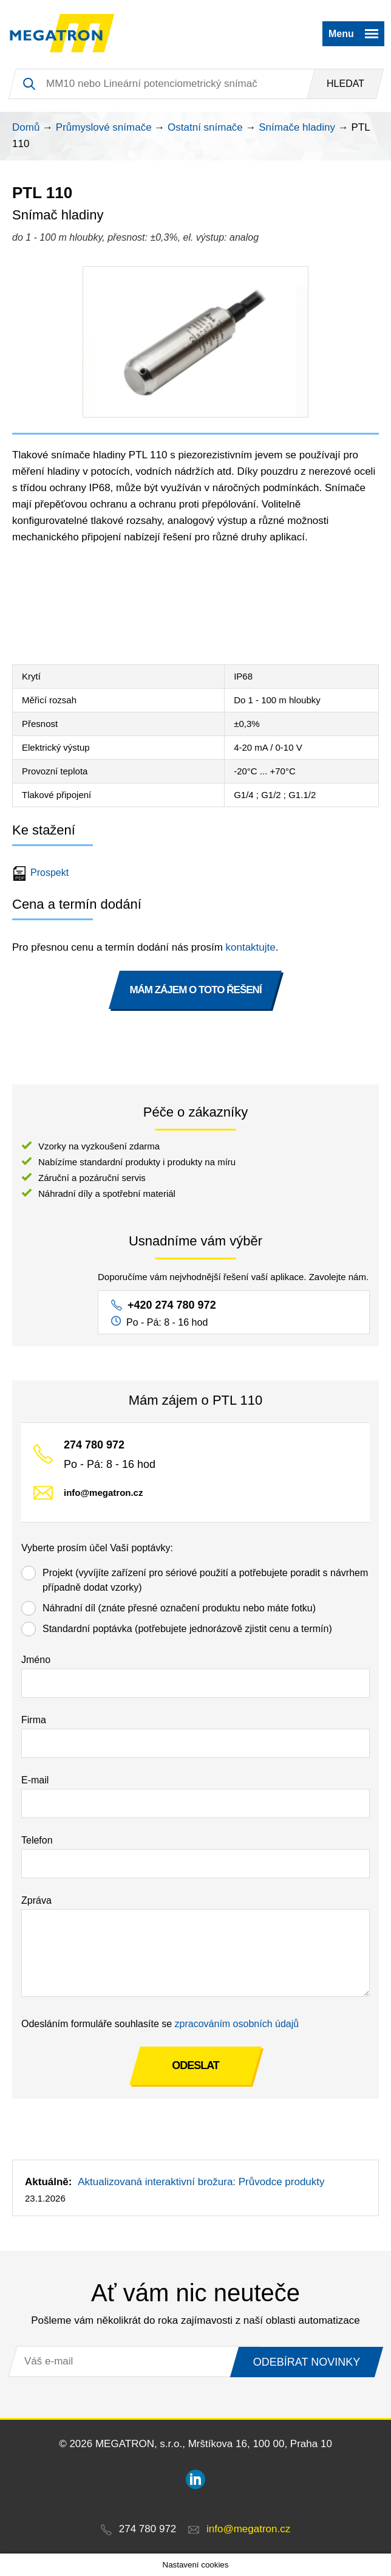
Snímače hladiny (297, 127)
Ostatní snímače (205, 127)
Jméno (35, 1660)
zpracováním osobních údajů (237, 2024)
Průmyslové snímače (104, 127)
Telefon (37, 1840)
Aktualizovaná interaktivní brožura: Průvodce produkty (201, 2182)
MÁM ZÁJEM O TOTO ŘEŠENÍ (195, 990)
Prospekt (42, 872)
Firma (33, 1720)
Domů (25, 127)
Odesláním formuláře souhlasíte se (160, 2024)
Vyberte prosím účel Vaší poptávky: (97, 1548)
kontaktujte (251, 947)
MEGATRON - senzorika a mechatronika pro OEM (62, 33)
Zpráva (36, 1900)
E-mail (35, 1780)
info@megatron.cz (103, 1492)
